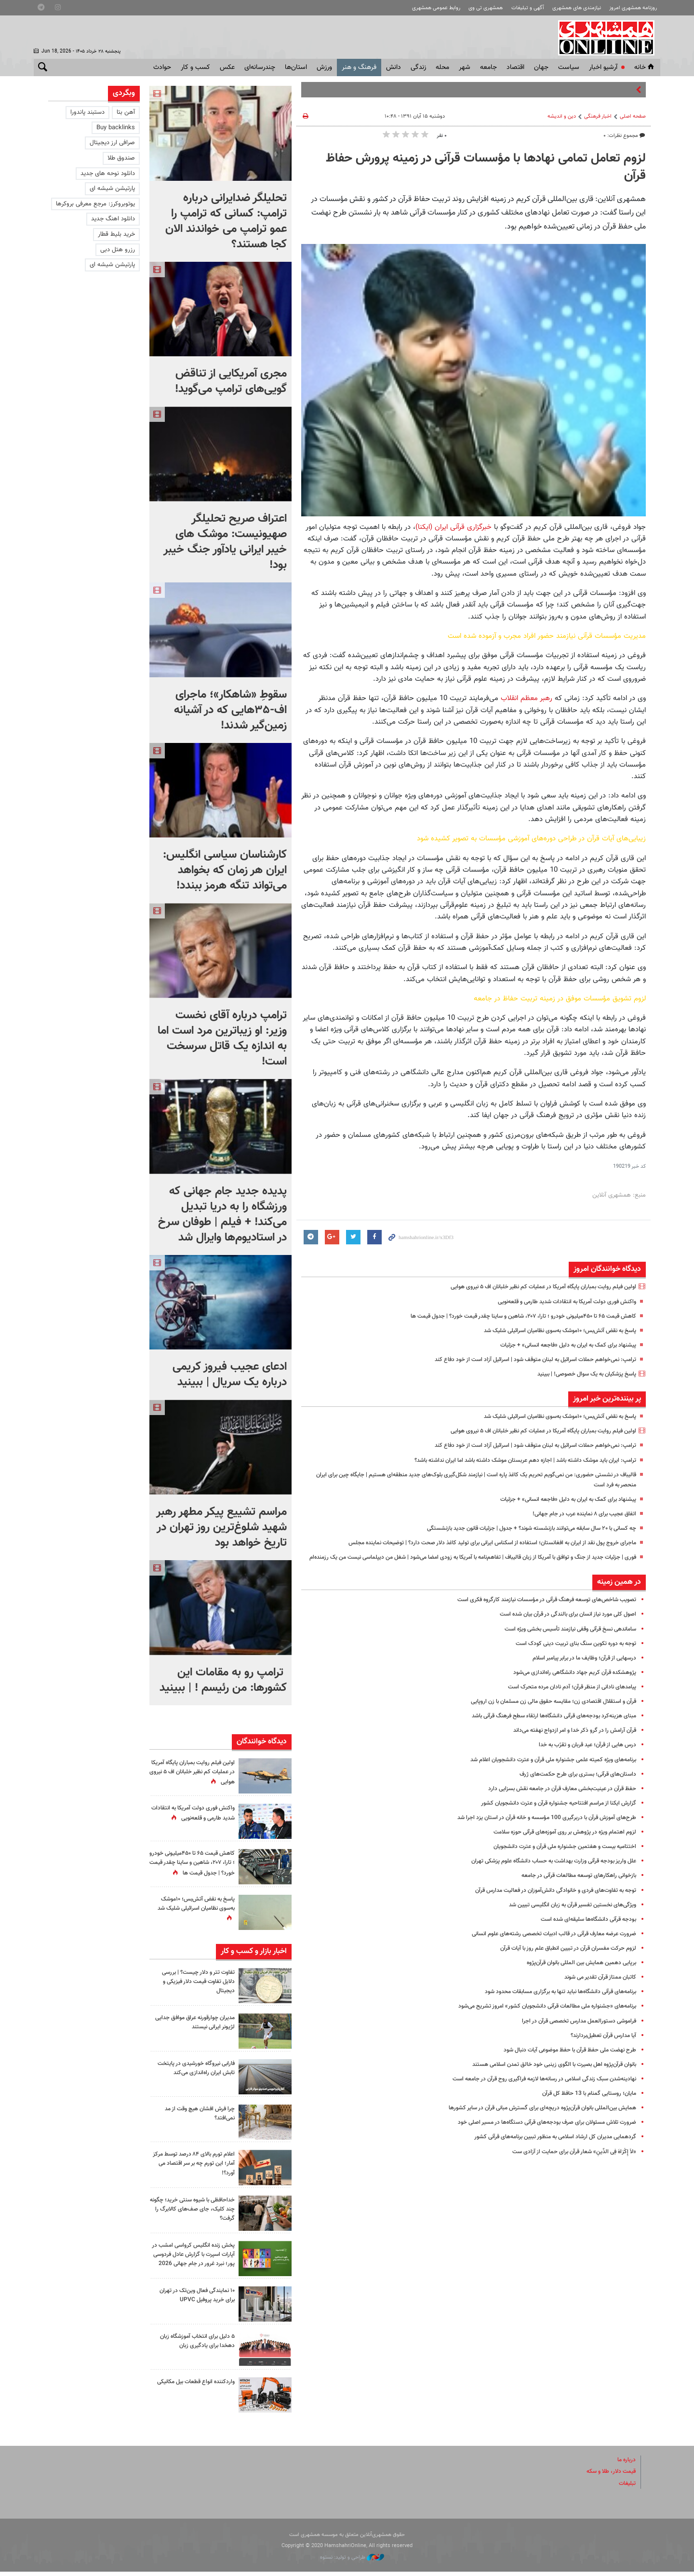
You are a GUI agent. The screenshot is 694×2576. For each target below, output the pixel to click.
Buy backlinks (115, 128)
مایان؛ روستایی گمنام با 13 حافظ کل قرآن (584, 2103)
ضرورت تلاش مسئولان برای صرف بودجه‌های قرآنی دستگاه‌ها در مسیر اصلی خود (537, 2132)
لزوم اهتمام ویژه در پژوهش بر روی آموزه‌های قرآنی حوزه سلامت (556, 1842)
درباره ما (625, 2464)
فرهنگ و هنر (359, 67)
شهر (464, 67)
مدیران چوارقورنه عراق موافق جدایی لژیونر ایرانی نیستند (199, 2025)
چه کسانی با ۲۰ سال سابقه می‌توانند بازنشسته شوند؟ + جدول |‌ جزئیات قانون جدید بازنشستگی (517, 1528)
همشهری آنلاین (607, 37)
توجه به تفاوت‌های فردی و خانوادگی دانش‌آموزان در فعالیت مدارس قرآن (547, 1900)
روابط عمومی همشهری (436, 8)
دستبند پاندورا (87, 112)
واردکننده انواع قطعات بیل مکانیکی (202, 2390)
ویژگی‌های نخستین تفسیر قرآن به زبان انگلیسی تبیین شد (564, 1915)
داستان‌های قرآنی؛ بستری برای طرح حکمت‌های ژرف (573, 1784)
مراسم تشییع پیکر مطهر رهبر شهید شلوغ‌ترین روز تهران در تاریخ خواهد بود (221, 1527)
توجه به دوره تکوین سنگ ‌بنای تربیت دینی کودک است (569, 1654)
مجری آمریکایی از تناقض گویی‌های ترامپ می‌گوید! (231, 381)
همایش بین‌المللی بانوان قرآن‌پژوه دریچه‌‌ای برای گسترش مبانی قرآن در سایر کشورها (532, 2118)
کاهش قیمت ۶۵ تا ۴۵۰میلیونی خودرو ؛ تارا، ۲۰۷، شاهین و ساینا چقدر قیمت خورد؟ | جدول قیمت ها (510, 1316)
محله (442, 67)
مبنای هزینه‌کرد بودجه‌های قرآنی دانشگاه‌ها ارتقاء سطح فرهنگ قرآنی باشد (545, 1726)
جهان (541, 67)
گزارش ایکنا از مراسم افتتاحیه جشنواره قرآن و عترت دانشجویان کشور (550, 1813)
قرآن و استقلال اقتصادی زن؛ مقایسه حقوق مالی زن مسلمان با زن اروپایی (545, 1711)
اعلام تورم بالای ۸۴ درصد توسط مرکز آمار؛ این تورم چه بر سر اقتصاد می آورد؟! (195, 2166)
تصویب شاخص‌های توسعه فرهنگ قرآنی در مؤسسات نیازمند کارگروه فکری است (537, 1610)
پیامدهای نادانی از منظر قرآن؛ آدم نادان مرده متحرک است (565, 1697)
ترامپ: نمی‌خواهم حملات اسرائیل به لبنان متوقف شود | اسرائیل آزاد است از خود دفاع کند (525, 1359)
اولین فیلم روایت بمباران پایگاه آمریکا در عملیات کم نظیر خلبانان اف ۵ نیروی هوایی (533, 1287)
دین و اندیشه (561, 116)
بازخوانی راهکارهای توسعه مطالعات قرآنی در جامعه (573, 1886)
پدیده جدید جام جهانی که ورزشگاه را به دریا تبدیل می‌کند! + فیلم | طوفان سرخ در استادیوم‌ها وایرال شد (222, 1214)
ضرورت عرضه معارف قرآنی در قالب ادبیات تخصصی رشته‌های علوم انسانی (544, 1944)
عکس (227, 67)
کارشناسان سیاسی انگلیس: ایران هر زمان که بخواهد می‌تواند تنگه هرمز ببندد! (225, 870)
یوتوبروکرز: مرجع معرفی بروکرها (95, 204)
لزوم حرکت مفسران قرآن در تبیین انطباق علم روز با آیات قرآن (561, 1958)
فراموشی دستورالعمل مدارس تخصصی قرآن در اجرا (573, 2031)
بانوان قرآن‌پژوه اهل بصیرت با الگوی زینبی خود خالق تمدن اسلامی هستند (545, 2074)
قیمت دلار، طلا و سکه (608, 2476)
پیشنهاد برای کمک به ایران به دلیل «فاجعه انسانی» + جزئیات (561, 1345)
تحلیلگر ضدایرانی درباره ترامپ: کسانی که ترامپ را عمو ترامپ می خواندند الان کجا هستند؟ (226, 221)
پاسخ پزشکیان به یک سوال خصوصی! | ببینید (580, 1374)
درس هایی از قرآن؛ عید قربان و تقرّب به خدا (581, 1755)
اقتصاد (515, 67)
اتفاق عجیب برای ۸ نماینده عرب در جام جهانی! (578, 1514)
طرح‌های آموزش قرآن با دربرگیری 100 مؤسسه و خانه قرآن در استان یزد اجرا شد (537, 1828)
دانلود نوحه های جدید (107, 173)
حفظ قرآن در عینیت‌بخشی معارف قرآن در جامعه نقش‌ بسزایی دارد (554, 1799)
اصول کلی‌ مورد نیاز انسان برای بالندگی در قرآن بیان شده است (559, 1625)
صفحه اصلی (633, 116)
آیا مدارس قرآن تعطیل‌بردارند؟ (599, 2045)
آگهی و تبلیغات (527, 8)
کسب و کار (195, 67)
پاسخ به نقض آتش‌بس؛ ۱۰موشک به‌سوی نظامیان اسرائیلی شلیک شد (550, 1330)
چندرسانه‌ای (259, 67)
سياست (568, 67)
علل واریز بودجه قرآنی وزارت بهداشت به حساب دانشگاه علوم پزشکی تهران (544, 1871)
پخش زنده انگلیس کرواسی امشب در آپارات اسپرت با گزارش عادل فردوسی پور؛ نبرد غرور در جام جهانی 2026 (192, 2261)
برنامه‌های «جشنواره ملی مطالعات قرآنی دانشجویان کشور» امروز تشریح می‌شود (538, 2017)
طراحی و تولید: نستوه (352, 2562)
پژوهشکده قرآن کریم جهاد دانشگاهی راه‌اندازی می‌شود (568, 1682)
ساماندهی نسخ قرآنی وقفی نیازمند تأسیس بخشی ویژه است (561, 1639)
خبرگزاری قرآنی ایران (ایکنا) (453, 527)
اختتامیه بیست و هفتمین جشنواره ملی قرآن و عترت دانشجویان (556, 1856)
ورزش (324, 67)
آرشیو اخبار (603, 67)
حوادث (162, 67)
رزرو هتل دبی (117, 250)
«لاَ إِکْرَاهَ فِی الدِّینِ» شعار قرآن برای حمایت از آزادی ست (568, 2162)
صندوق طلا (121, 158)
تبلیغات (626, 2487)
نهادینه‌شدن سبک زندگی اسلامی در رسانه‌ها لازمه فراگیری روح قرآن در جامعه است (534, 2089)
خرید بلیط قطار (116, 234)
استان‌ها (296, 67)
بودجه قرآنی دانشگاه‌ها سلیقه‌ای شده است (583, 1929)
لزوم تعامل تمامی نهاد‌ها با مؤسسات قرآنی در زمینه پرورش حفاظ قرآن (486, 167)
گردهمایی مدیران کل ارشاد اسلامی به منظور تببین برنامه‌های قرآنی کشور (546, 2147)
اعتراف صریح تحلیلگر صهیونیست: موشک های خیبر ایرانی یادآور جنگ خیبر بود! (225, 542)
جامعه (488, 67)
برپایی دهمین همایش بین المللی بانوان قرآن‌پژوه (575, 1973)
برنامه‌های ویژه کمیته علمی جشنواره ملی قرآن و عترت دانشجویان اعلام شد (543, 1770)
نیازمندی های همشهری (576, 8)
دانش (393, 67)
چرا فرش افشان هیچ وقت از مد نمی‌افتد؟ (195, 2115)
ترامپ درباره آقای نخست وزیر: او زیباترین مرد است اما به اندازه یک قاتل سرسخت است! (222, 1038)
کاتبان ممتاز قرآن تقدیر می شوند (596, 1987)
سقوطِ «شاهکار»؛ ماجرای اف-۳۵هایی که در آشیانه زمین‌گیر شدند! (230, 710)
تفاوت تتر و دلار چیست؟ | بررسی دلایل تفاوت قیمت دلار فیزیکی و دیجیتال (194, 1984)
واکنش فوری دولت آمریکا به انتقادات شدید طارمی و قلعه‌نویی (559, 1302)
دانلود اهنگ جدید (113, 219)
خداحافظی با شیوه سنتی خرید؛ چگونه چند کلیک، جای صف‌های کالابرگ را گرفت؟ (196, 2211)
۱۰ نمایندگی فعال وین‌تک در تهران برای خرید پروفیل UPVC (193, 2299)
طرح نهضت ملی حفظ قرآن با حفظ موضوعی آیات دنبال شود (562, 2060)
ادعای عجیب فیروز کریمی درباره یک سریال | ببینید (230, 1374)
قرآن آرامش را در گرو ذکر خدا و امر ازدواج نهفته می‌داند (568, 1740)
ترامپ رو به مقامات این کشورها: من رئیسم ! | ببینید (223, 1680)
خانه (644, 67)
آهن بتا (126, 112)
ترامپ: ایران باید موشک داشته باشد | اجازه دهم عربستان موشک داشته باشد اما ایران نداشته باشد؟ (512, 1460)
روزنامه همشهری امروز (633, 8)
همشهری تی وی (485, 8)
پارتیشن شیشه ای (112, 188)
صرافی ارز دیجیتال (112, 143)
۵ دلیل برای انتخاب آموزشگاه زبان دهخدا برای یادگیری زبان (193, 2344)
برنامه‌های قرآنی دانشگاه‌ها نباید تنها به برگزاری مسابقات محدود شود (551, 2002)
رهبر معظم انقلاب (526, 698)
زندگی (418, 67)
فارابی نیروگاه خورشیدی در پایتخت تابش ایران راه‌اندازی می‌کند (192, 2070)
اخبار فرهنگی (598, 116)
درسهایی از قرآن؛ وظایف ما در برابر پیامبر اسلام (579, 1668)
